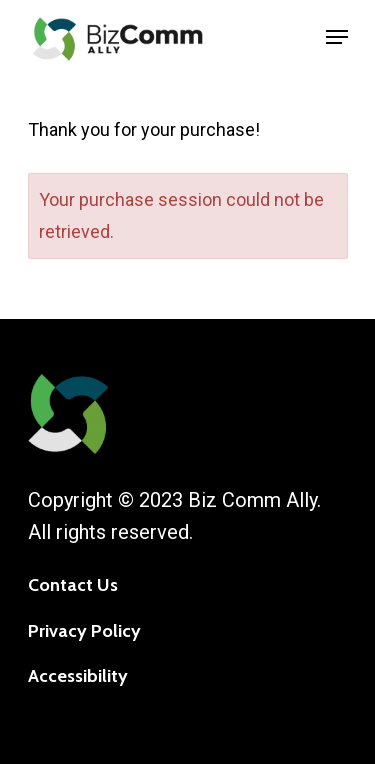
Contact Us (73, 585)
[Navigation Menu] (337, 37)
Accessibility (78, 676)
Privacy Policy (84, 631)
